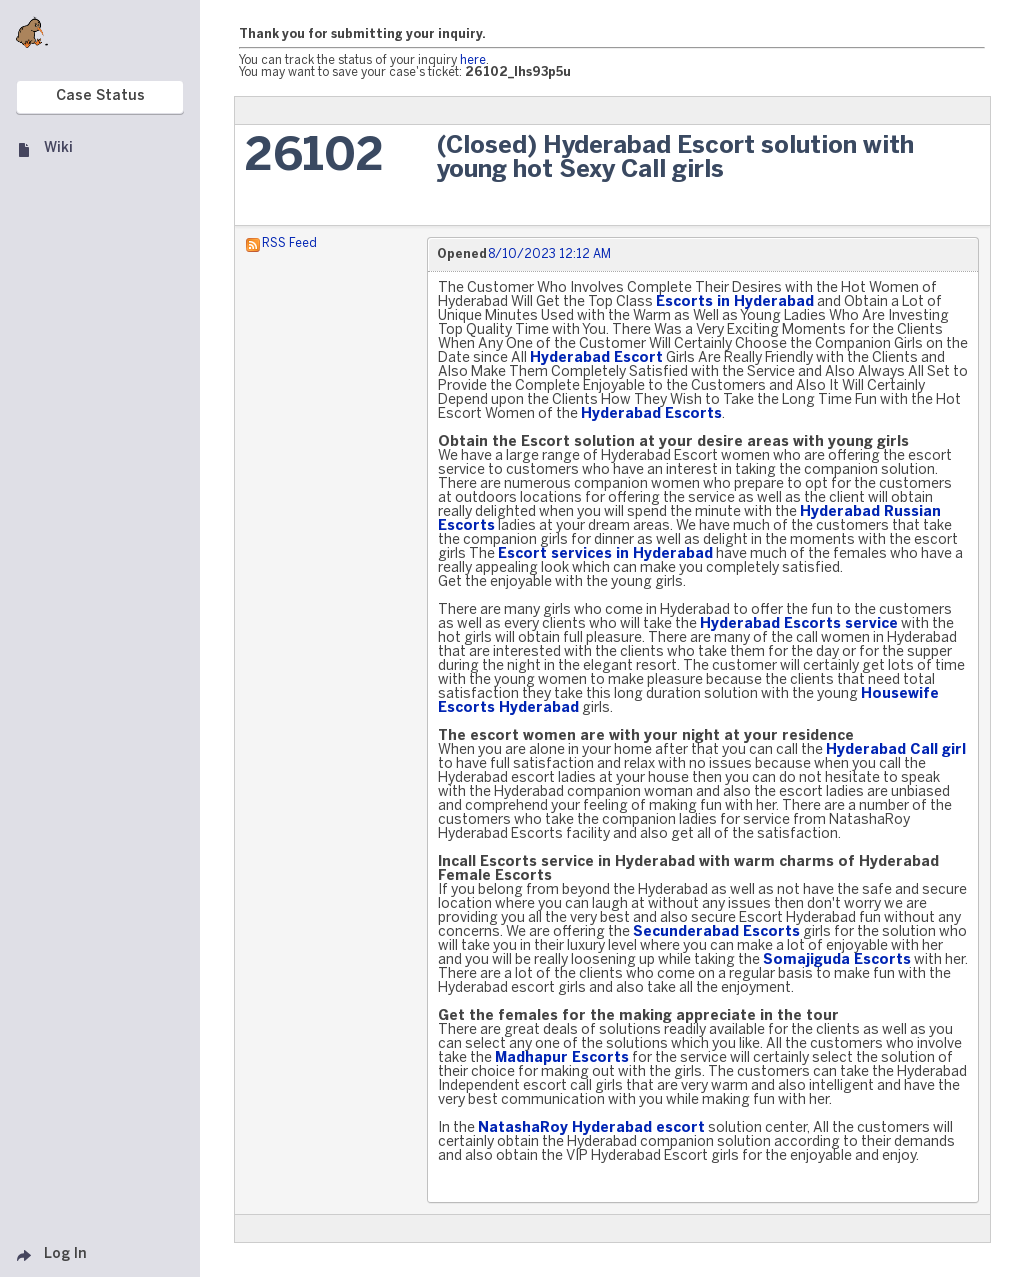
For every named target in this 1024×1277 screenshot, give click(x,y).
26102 (314, 157)
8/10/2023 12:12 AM (549, 254)
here (473, 60)
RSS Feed (289, 243)
